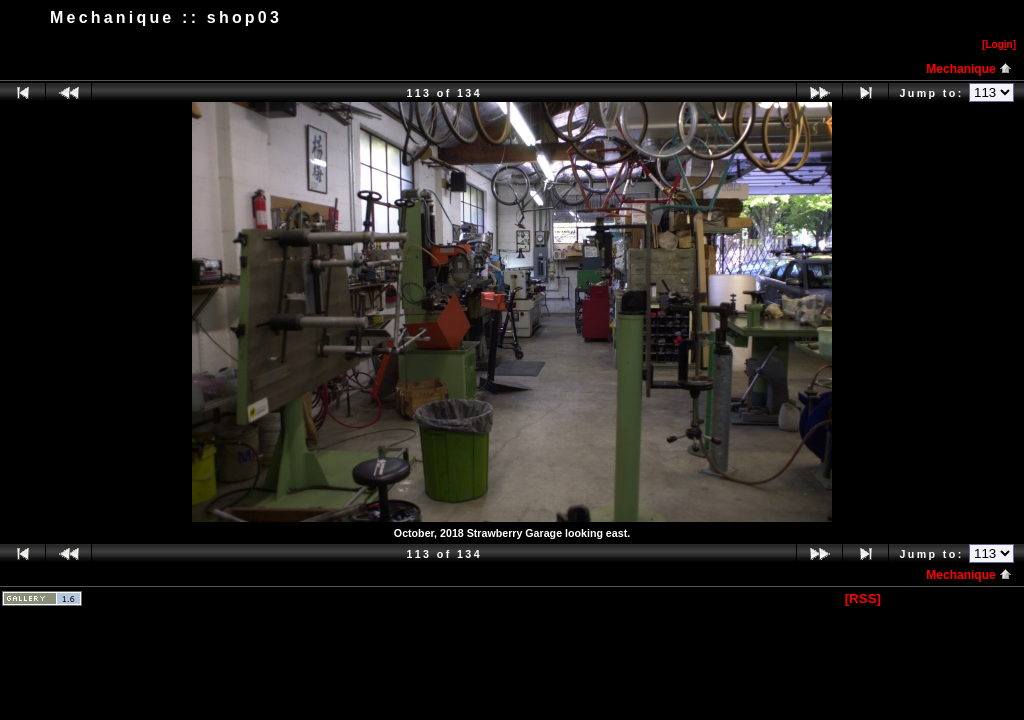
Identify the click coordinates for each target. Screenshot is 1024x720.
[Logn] (999, 44)
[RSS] (863, 598)
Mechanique (969, 69)
